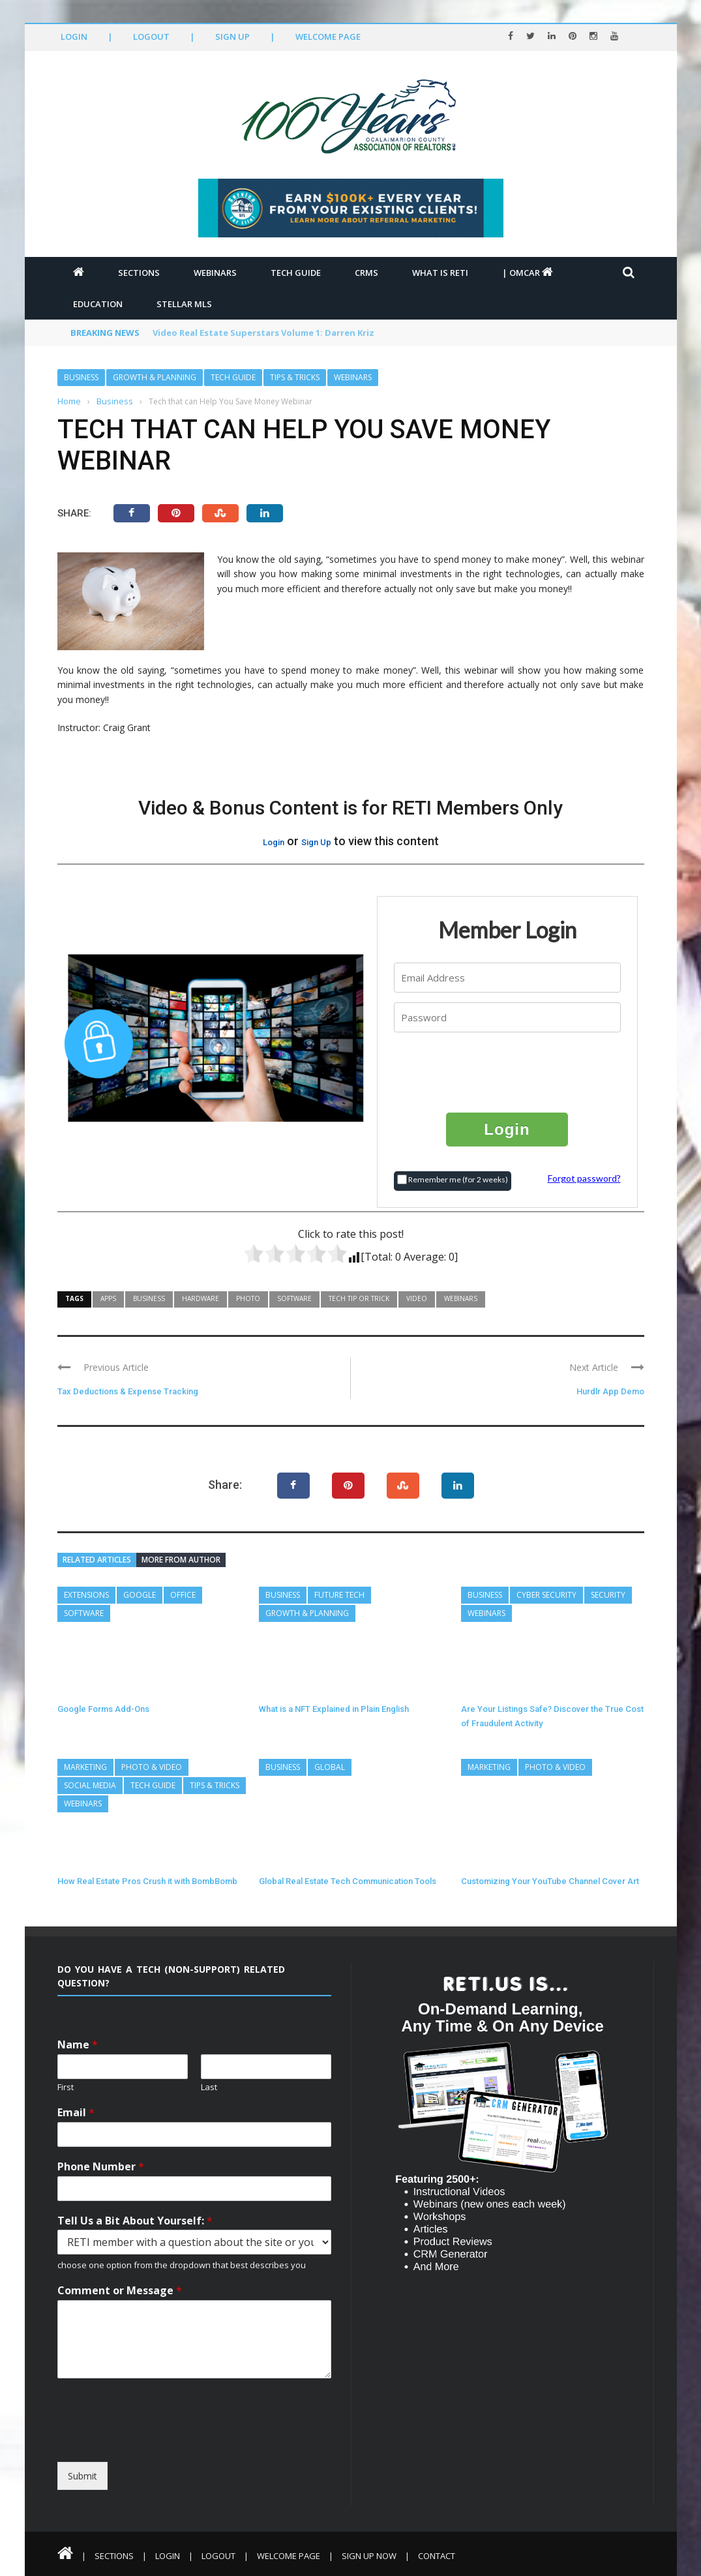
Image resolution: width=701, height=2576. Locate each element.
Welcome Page (328, 36)
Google (139, 1594)
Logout (151, 36)
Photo (248, 1298)
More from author (181, 1559)
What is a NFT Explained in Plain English (334, 1709)
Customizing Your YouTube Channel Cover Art (550, 1881)
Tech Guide (296, 272)
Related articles (97, 1559)
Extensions (86, 1594)
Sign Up (232, 36)
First (65, 2087)
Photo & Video (151, 1767)
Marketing (85, 1767)
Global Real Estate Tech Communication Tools (347, 1881)
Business (81, 377)
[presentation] (508, 1071)
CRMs (366, 272)
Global (329, 1767)
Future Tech (339, 1594)
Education (98, 304)
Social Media (90, 1785)
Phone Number (100, 2167)
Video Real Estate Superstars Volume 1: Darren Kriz (263, 332)
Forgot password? (584, 1178)
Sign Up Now (369, 2556)
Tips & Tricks (295, 377)
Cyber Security (546, 1594)
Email (76, 2112)
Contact (436, 2556)
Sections (139, 272)
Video (416, 1298)
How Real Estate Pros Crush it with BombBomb (147, 1881)
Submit (82, 2476)
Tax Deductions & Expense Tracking (127, 1391)
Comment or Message (119, 2291)
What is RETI (440, 272)
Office (183, 1594)
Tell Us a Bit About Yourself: (135, 2221)
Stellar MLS (184, 304)
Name (77, 2045)
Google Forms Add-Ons (103, 1709)
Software (294, 1298)
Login (74, 36)
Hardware (200, 1298)
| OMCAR (527, 272)
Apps (108, 1298)
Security (608, 1594)
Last (209, 2087)
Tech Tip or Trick (359, 1298)
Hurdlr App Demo (610, 1391)
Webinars (215, 272)
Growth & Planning (154, 377)
